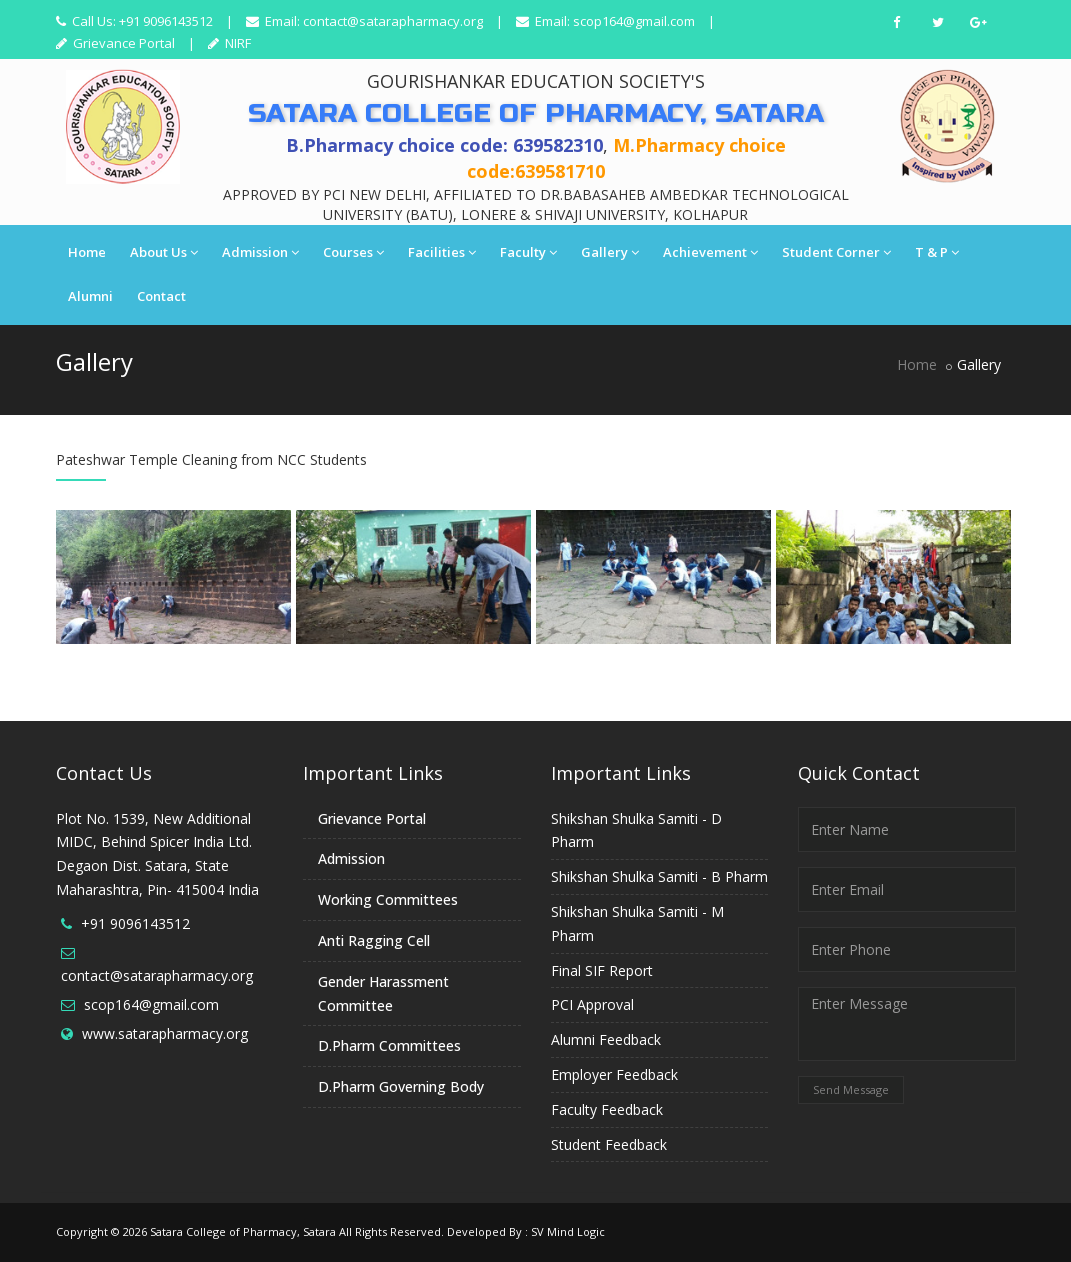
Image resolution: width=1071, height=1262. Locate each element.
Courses (353, 252)
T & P (937, 252)
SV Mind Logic (568, 1231)
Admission (260, 252)
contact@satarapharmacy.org (393, 21)
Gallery (610, 252)
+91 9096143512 (135, 923)
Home (87, 252)
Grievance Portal (122, 43)
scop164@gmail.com (634, 21)
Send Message (851, 1089)
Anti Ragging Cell (374, 940)
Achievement (710, 252)
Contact (161, 296)
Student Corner (836, 252)
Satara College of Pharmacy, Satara (243, 1231)
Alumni (90, 296)
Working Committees (388, 899)
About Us (164, 252)
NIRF (236, 43)
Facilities (442, 252)
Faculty (528, 252)
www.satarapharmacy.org (165, 1033)
